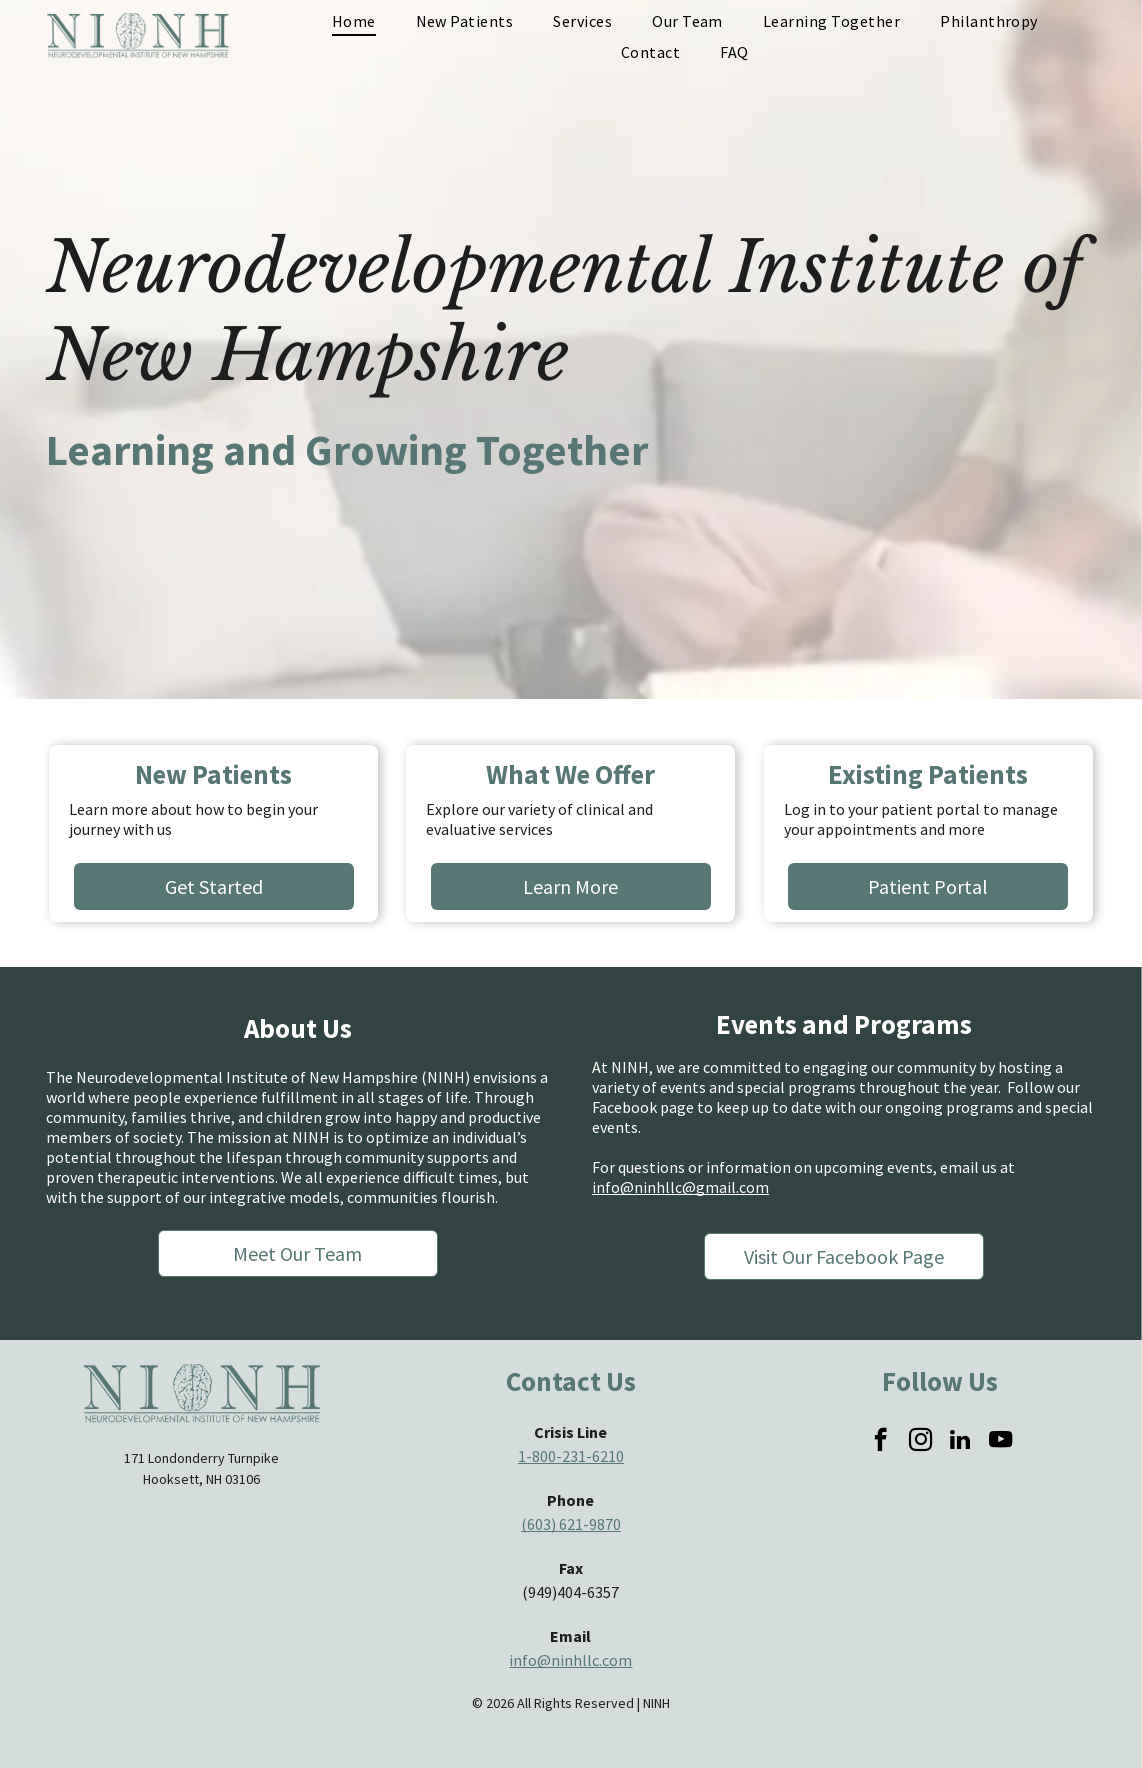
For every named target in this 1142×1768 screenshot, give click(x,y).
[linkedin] (960, 1442)
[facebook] (880, 1442)
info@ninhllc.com (570, 1660)
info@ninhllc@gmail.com (680, 1187)
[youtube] (1000, 1442)
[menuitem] (354, 21)
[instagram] (920, 1442)
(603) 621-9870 (571, 1524)
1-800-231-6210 (571, 1456)
